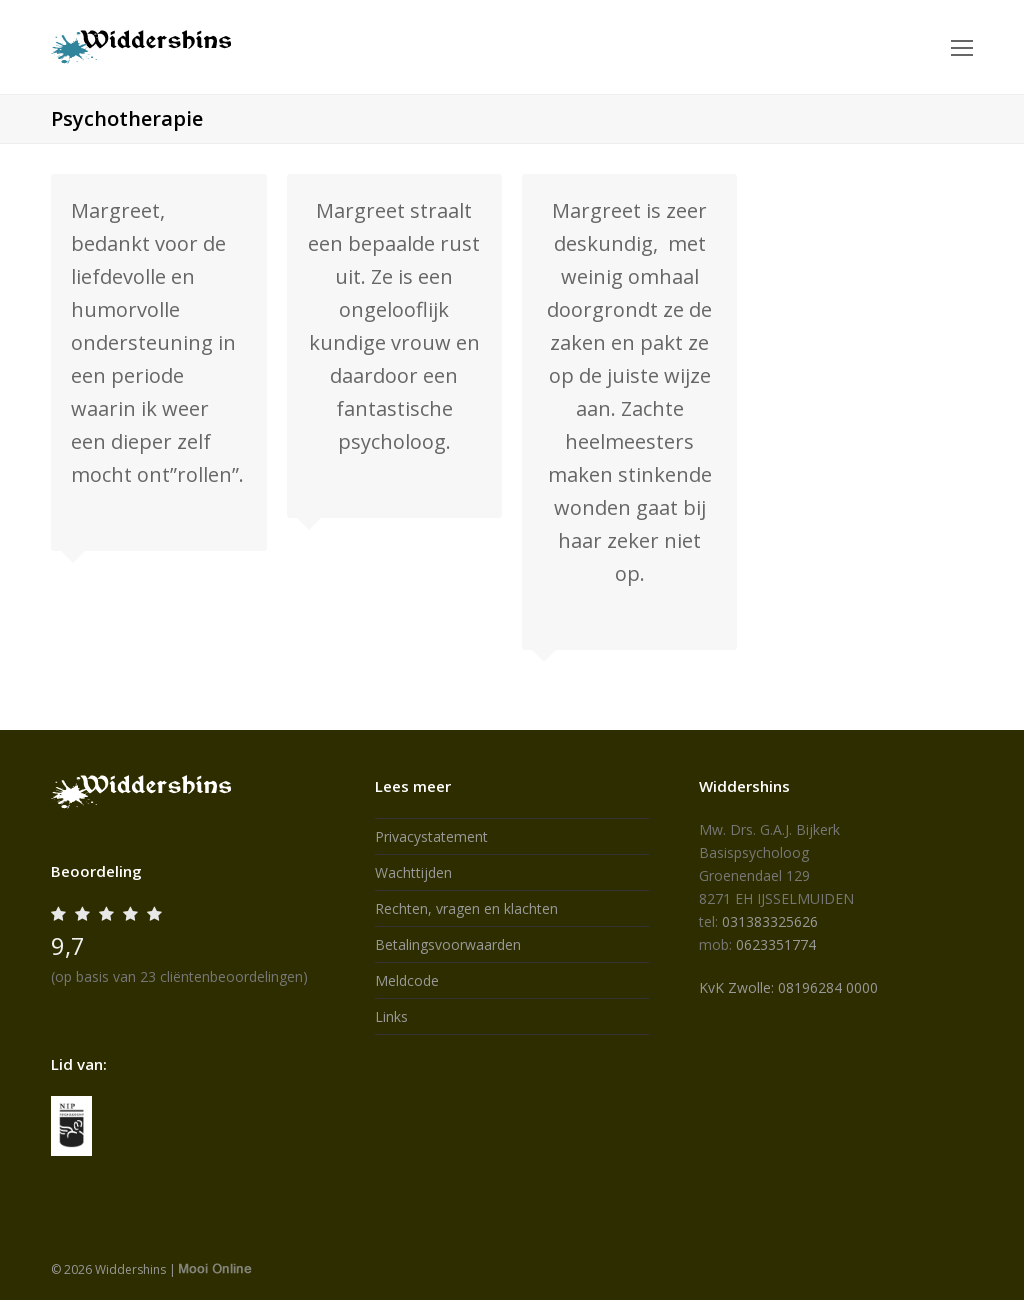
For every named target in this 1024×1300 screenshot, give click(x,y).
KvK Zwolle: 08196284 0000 (788, 987)
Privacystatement (431, 836)
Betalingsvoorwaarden (448, 944)
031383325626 (770, 921)
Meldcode (407, 980)
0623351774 (776, 944)
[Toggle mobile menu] (962, 47)
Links (391, 1016)
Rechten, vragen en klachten (466, 908)
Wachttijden (413, 872)
